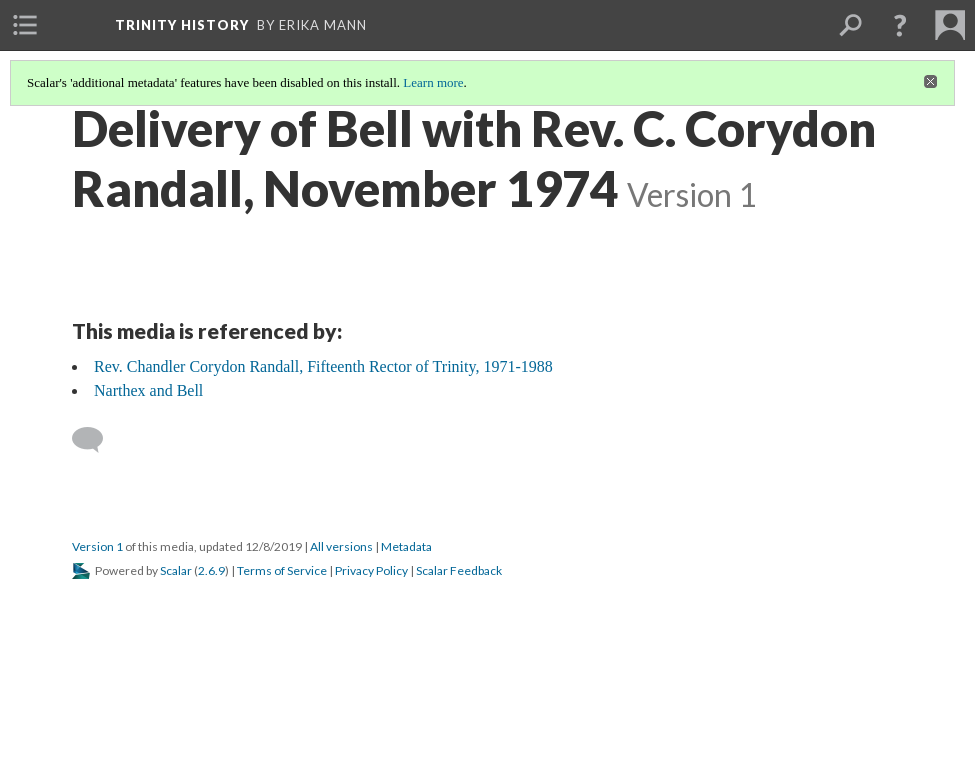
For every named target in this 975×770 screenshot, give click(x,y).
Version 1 (97, 546)
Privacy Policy (371, 570)
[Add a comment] (96, 440)
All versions (341, 546)
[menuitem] (25, 25)
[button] (900, 25)
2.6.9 (211, 570)
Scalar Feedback (459, 570)
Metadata (406, 546)
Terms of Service (282, 570)
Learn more (433, 82)
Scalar (176, 570)
